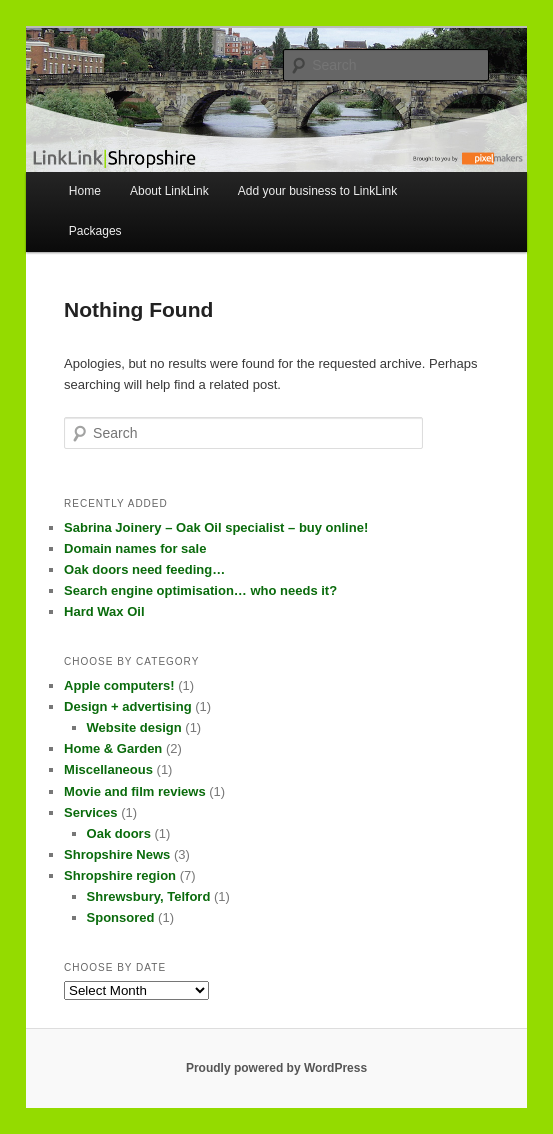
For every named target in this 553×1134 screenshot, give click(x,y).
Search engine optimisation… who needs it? (200, 590)
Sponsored (121, 917)
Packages (95, 231)
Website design (134, 727)
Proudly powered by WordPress (276, 1068)
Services (91, 812)
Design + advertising (128, 706)
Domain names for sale (135, 548)
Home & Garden (113, 748)
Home (85, 191)
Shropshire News (117, 854)
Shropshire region (120, 875)
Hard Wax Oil (104, 611)
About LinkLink (169, 191)
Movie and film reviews (135, 791)
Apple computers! (119, 685)
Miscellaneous (108, 769)
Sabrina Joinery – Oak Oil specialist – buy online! (216, 527)
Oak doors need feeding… (144, 569)
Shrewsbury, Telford (149, 896)
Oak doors (119, 833)
